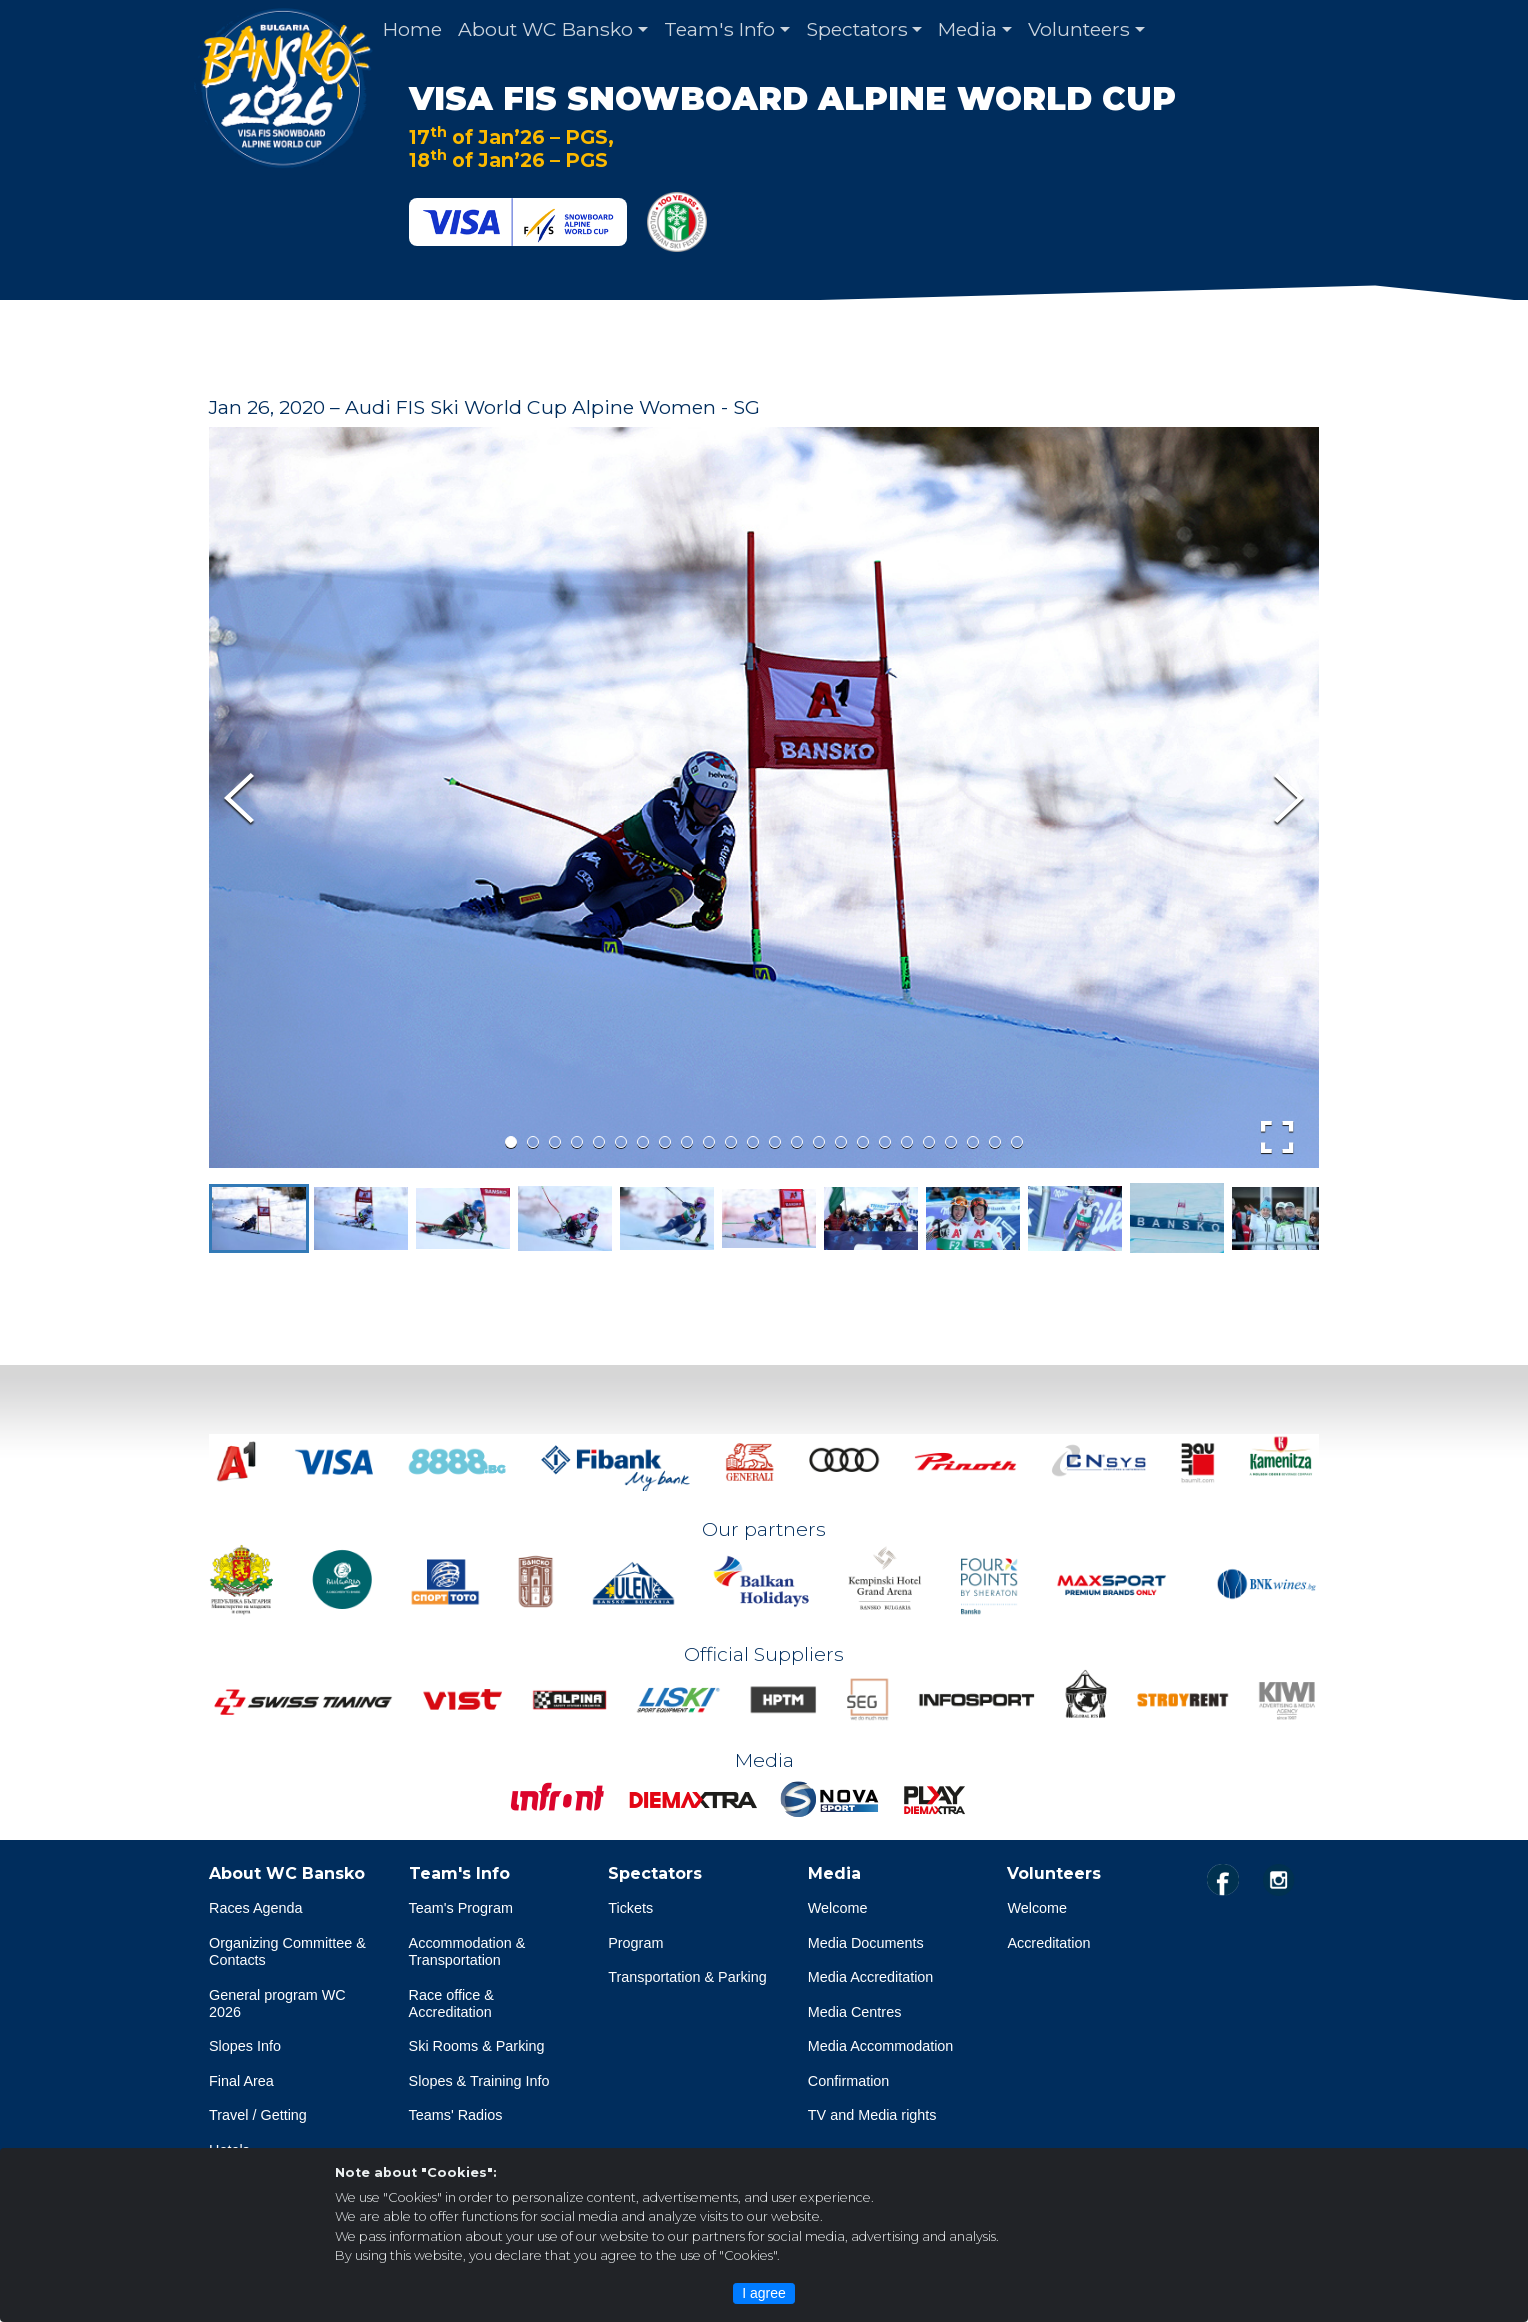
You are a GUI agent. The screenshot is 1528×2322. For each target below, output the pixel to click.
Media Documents (866, 1943)
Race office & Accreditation (451, 2003)
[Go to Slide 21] (951, 1142)
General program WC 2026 (277, 2003)
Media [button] (967, 29)
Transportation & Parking (687, 1978)
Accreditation (1048, 1943)
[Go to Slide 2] (533, 1142)
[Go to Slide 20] (929, 1142)
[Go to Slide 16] (841, 1142)
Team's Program (461, 1908)
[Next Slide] (1289, 798)
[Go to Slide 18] (885, 1142)
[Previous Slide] (239, 798)
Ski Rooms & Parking (477, 2047)
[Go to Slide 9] (687, 1142)
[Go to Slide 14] (797, 1142)
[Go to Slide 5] (599, 1142)
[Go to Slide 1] (511, 1142)
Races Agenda (256, 1908)
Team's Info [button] (719, 29)
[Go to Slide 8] (665, 1142)
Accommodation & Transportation (467, 1951)
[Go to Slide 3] (555, 1142)
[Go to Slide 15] (819, 1142)
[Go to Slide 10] (709, 1142)
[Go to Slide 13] (775, 1142)
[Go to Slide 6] (621, 1142)
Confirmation (849, 2081)
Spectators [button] (857, 29)
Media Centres (855, 2012)
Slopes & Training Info (479, 2081)
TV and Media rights (872, 2116)
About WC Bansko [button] (545, 29)
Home (412, 29)
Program (635, 1943)
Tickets (630, 1908)
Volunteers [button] (1079, 29)
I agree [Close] (764, 2293)
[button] (259, 1218)
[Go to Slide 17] (863, 1142)
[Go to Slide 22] (973, 1142)
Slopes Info (245, 2047)
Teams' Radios (456, 2116)
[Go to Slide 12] (753, 1142)
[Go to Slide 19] (907, 1142)
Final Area (241, 2081)
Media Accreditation (871, 1978)
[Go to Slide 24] (1017, 1142)
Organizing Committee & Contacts (287, 1951)
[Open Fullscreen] (1277, 1137)
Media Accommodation (881, 2047)
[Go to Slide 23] (995, 1142)
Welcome (838, 1908)
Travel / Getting (258, 2116)
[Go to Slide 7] (643, 1142)
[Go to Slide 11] (731, 1142)
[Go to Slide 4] (577, 1142)
